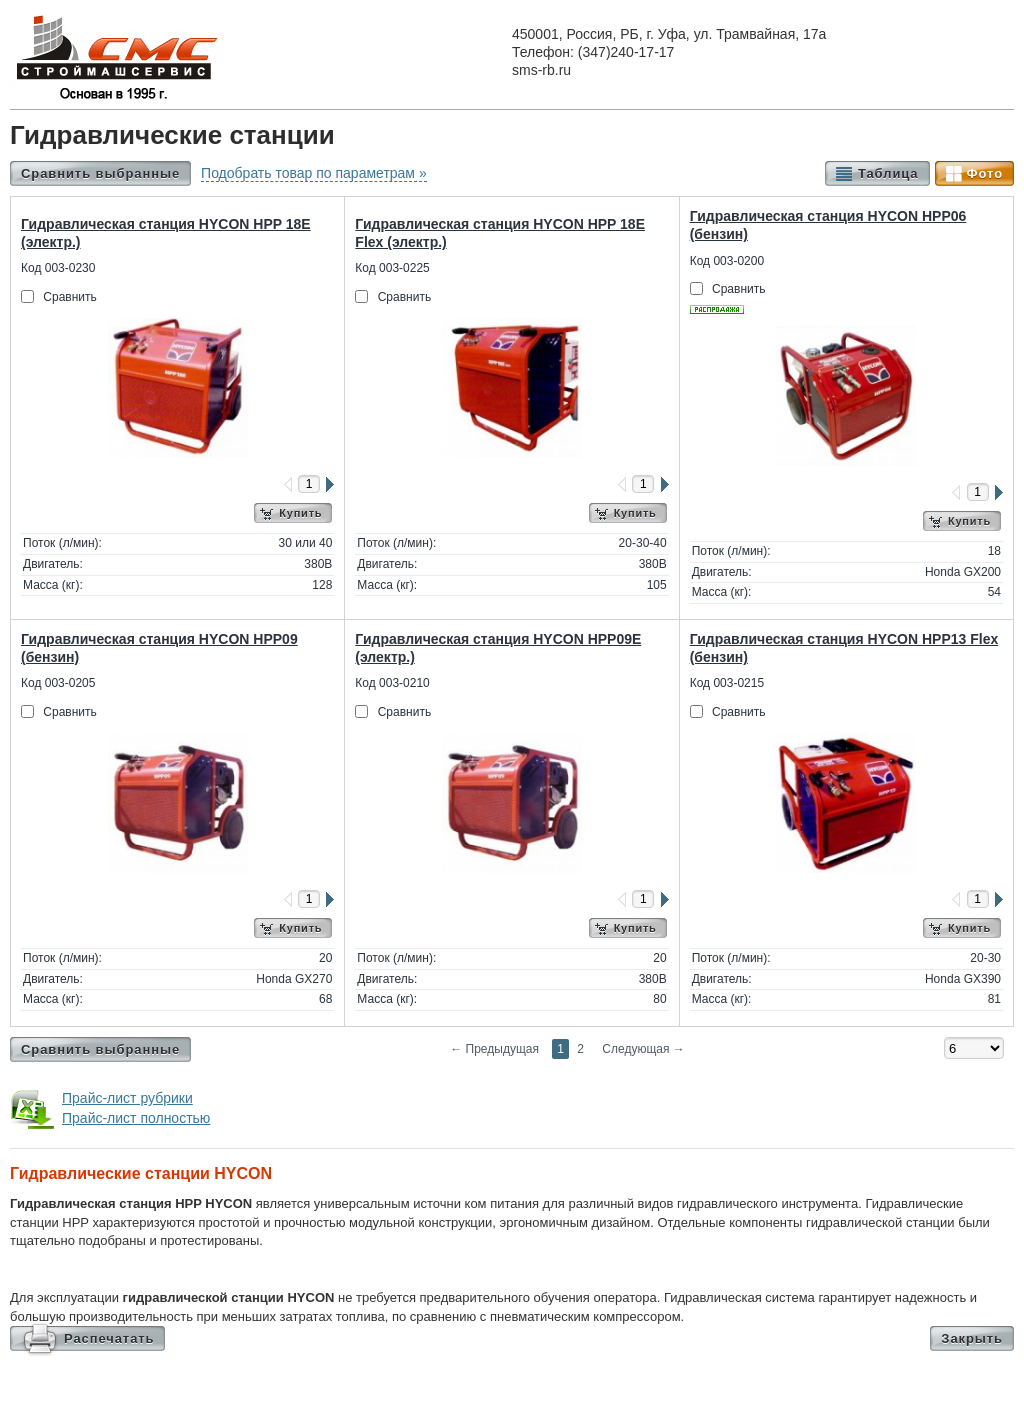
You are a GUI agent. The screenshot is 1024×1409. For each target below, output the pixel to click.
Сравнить (69, 297)
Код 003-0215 (727, 683)
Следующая (643, 1049)
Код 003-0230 (58, 268)
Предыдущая (494, 1049)
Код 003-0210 (392, 683)
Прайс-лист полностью (136, 1118)
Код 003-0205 (58, 683)
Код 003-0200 (727, 261)
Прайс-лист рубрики (127, 1098)
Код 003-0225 (392, 268)
